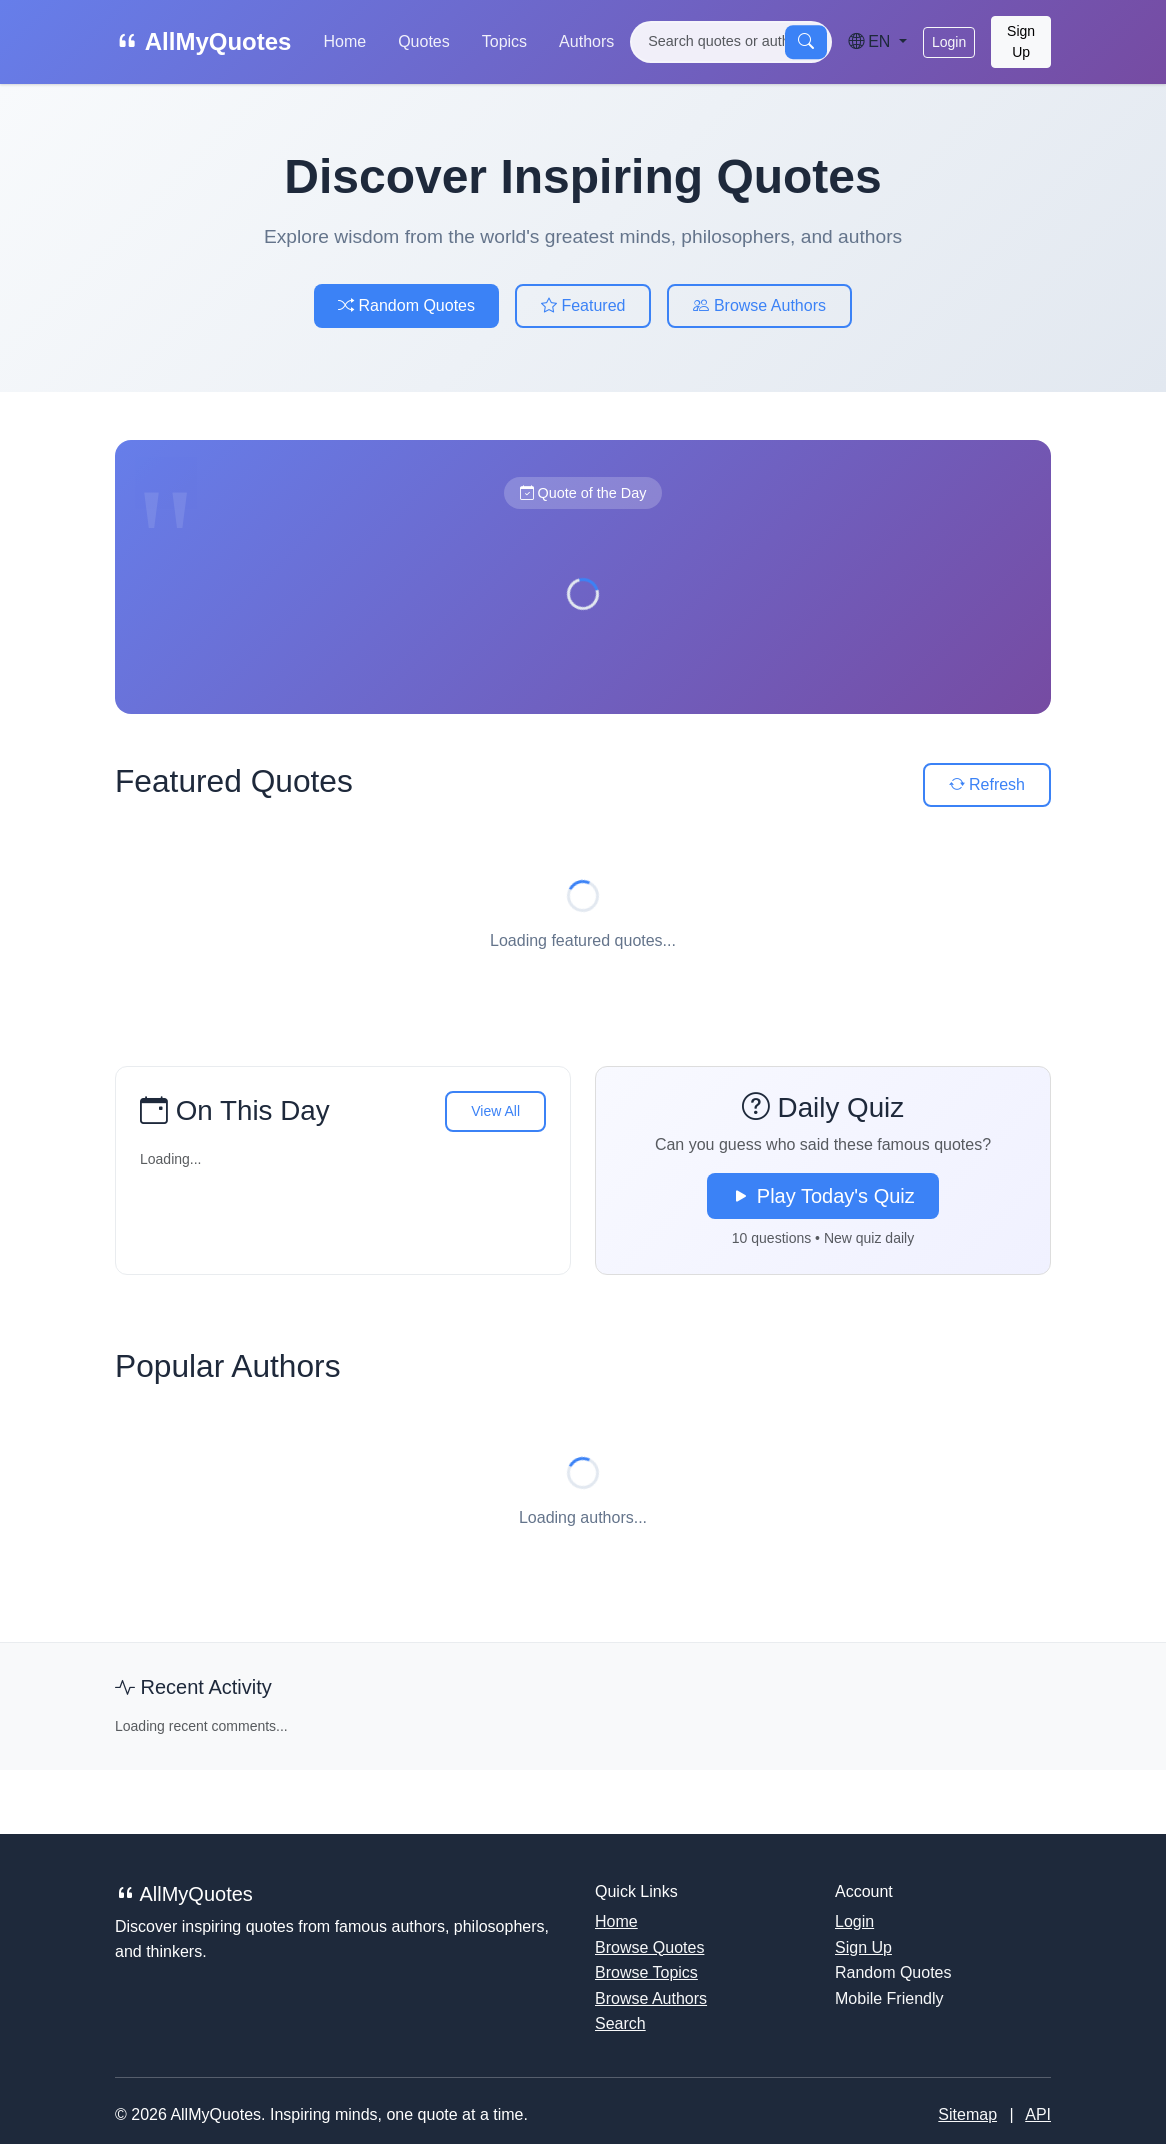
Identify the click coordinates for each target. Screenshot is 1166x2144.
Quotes (424, 41)
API (1038, 2114)
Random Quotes (406, 305)
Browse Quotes (649, 1947)
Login (949, 42)
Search (620, 2023)
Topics (504, 41)
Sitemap (967, 2114)
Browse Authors (759, 305)
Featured (583, 305)
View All (495, 1111)
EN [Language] (871, 41)
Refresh (987, 784)
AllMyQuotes (203, 41)
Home (344, 41)
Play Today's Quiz (823, 1196)
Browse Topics (646, 1972)
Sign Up (1021, 41)
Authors (586, 41)
